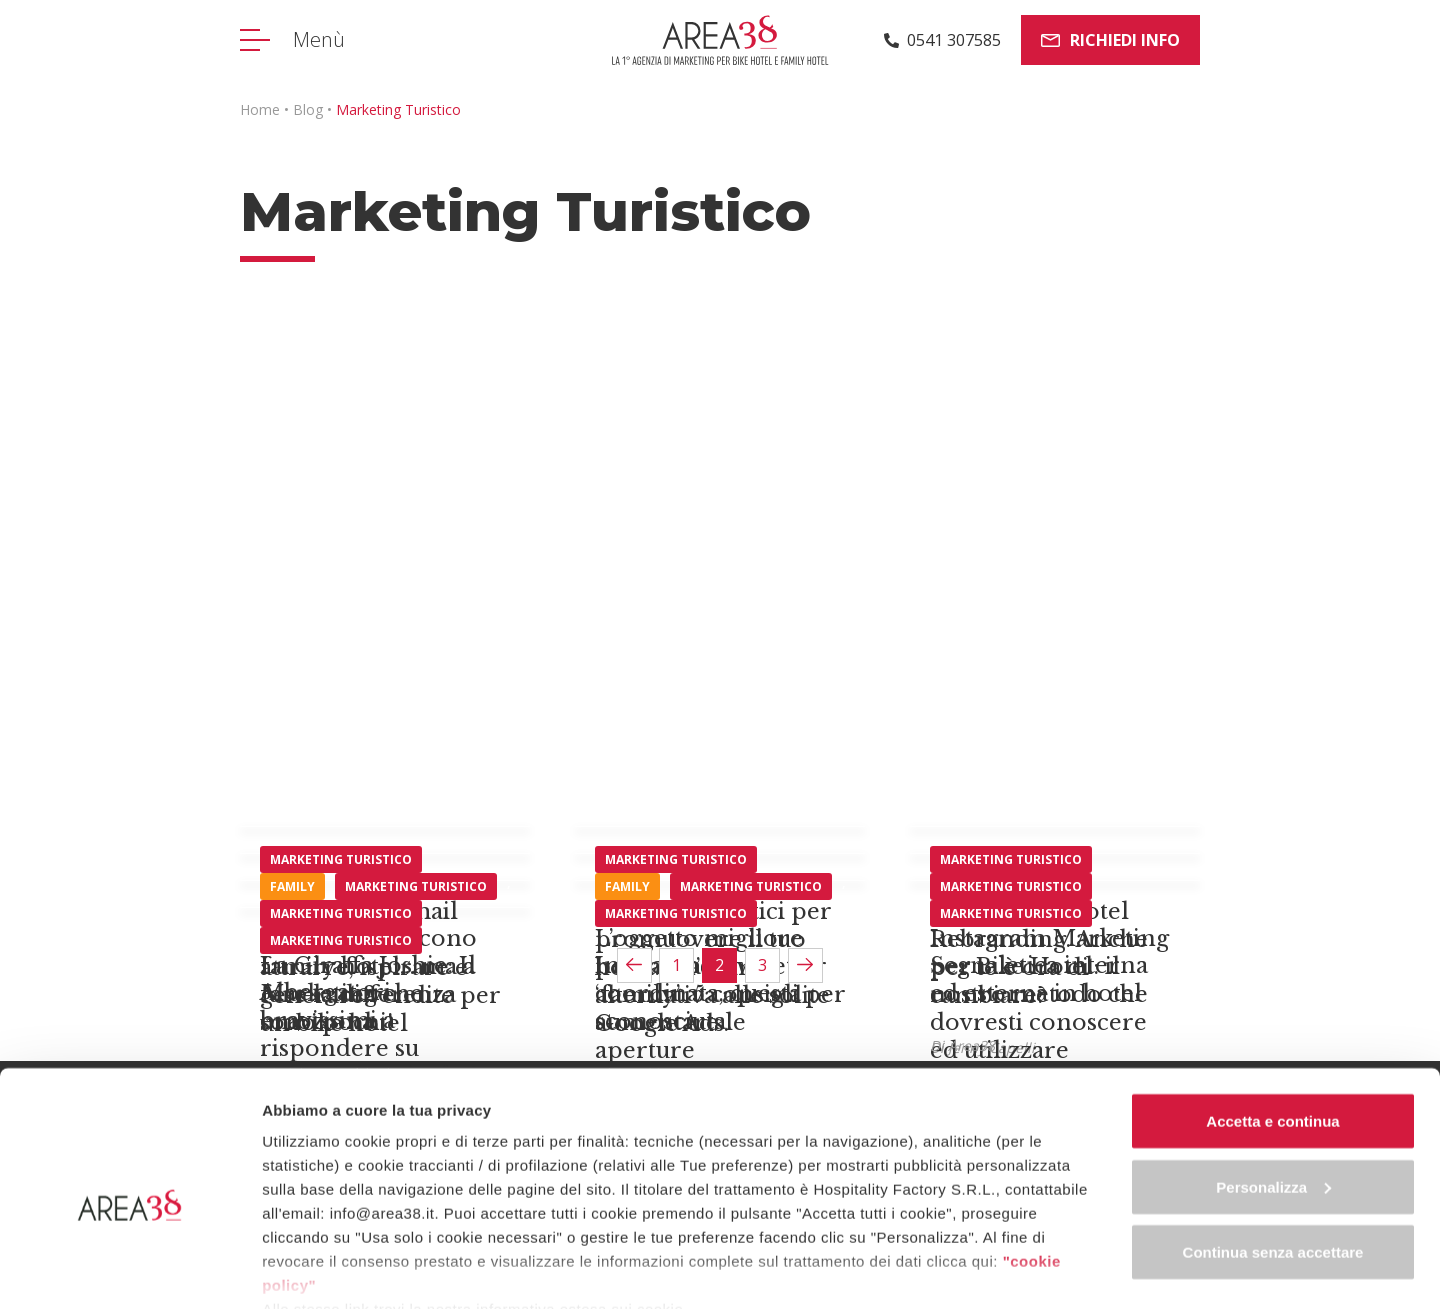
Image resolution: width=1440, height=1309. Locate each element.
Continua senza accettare (1273, 1159)
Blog (308, 109)
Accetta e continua (1272, 1028)
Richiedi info (1110, 40)
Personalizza (1273, 1094)
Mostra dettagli (316, 1269)
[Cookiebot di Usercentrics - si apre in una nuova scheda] (129, 1270)
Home (260, 109)
